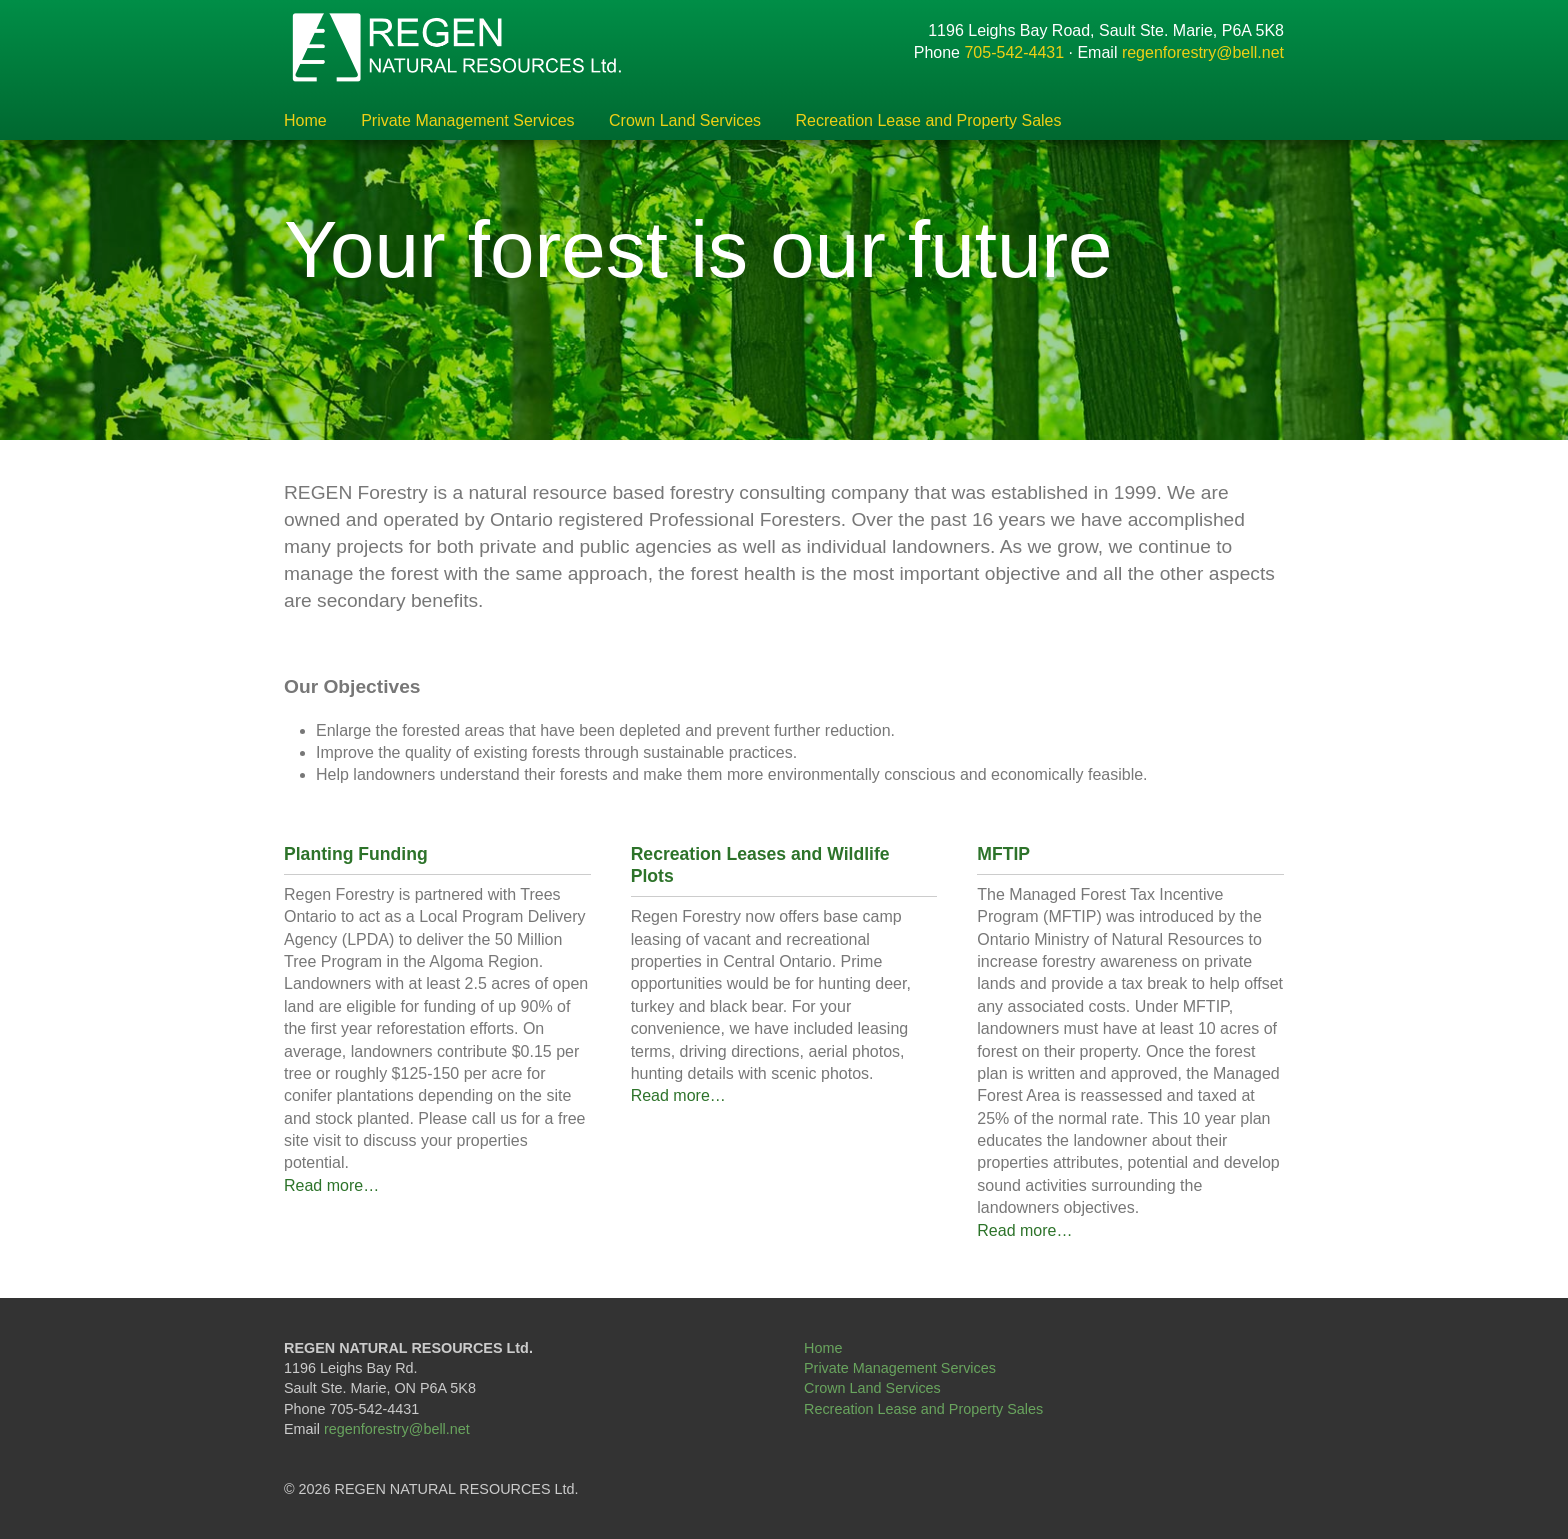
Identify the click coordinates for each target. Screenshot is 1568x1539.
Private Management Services (467, 121)
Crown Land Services (685, 121)
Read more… (331, 1185)
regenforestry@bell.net (1203, 52)
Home (305, 121)
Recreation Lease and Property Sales (929, 121)
